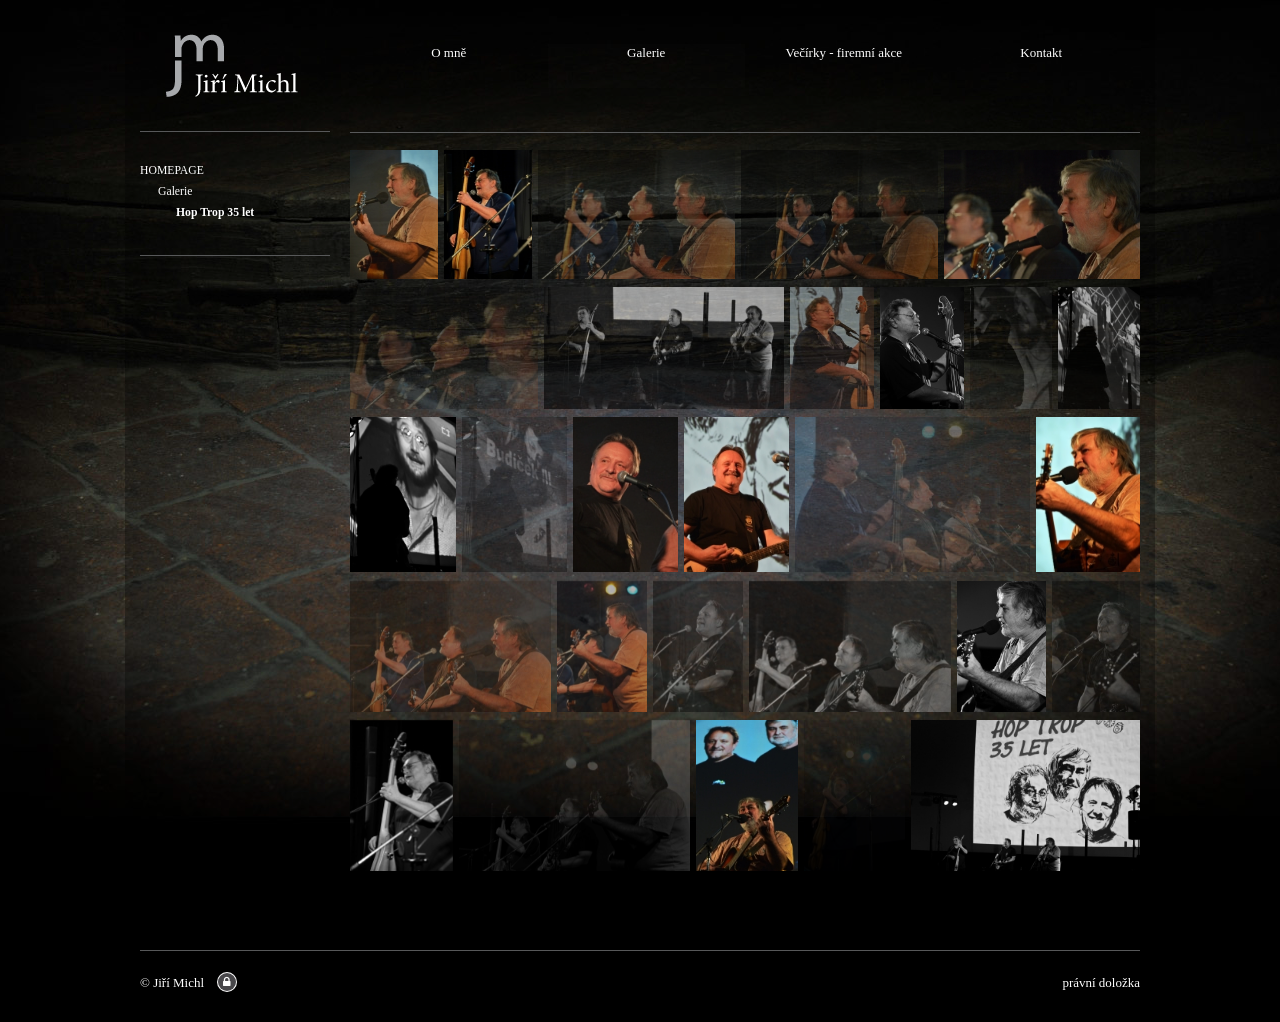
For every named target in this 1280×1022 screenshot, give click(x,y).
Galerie (175, 191)
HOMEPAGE (172, 170)
